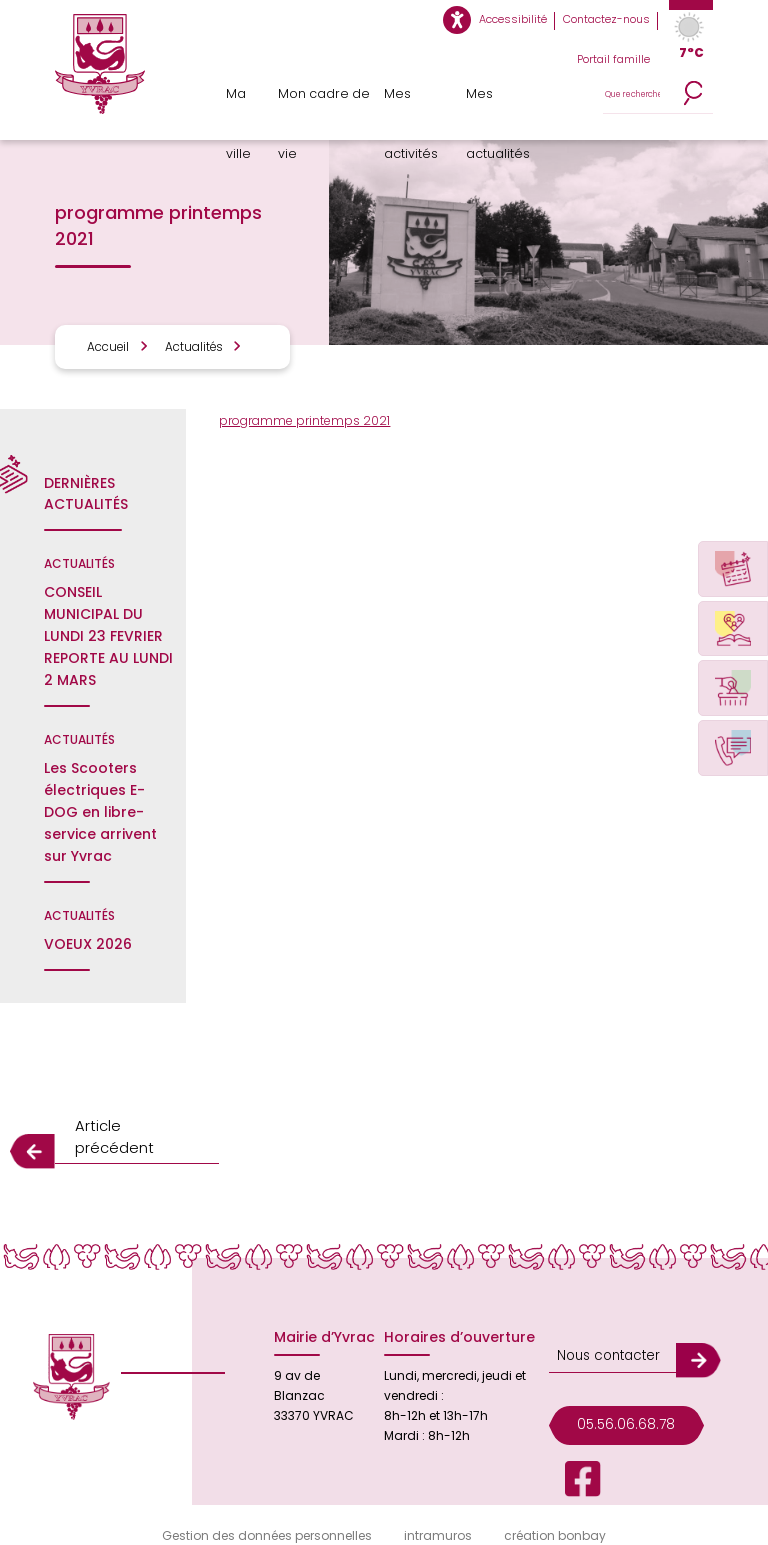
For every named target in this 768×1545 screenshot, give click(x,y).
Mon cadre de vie (323, 102)
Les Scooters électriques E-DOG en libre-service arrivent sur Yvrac (100, 812)
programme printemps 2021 (304, 420)
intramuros (438, 1516)
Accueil (106, 346)
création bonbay (555, 1516)
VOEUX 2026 (88, 944)
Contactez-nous (611, 20)
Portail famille (616, 60)
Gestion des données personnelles (267, 1516)
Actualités (182, 346)
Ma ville (245, 102)
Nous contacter (602, 1324)
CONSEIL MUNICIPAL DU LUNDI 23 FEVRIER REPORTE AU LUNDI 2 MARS (108, 636)
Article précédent (132, 1130)
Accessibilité (528, 20)
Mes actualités (503, 102)
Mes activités (415, 102)
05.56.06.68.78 (620, 1386)
